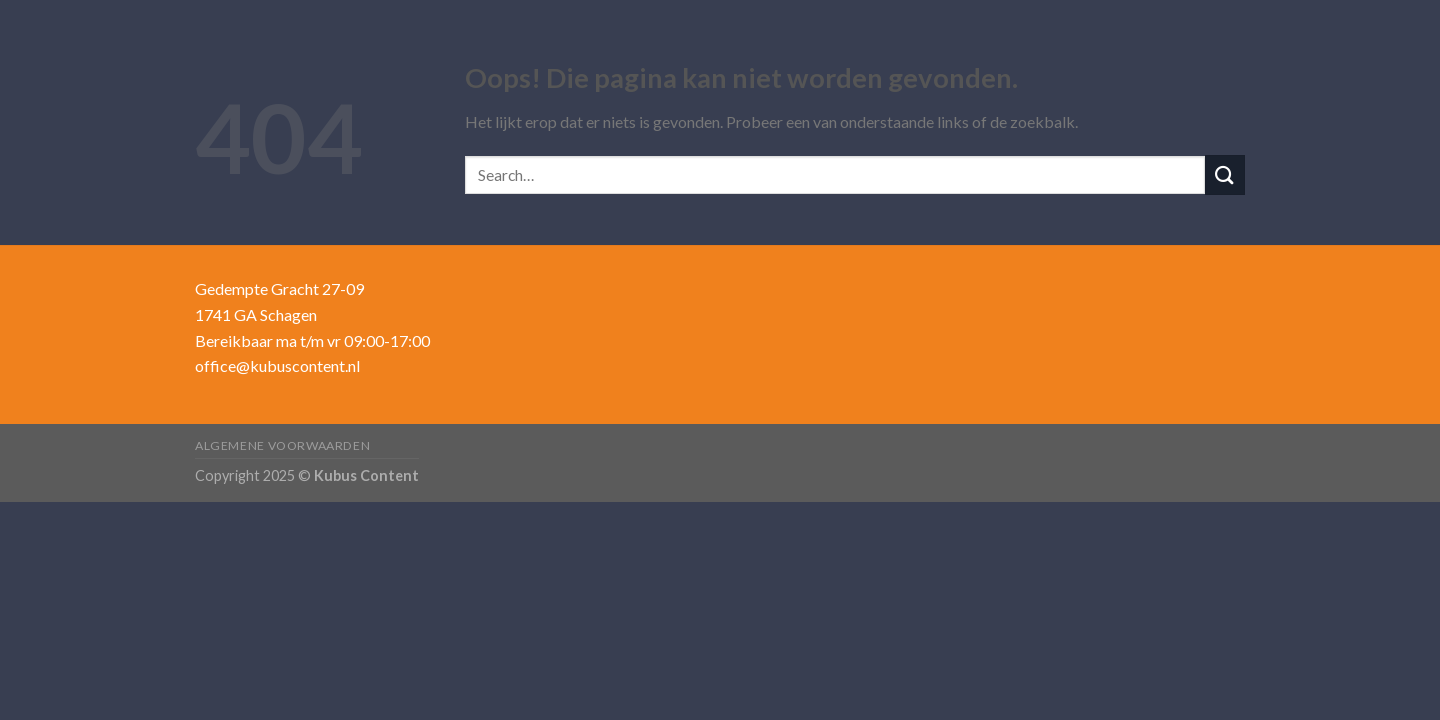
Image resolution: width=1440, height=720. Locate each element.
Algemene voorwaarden (282, 445)
